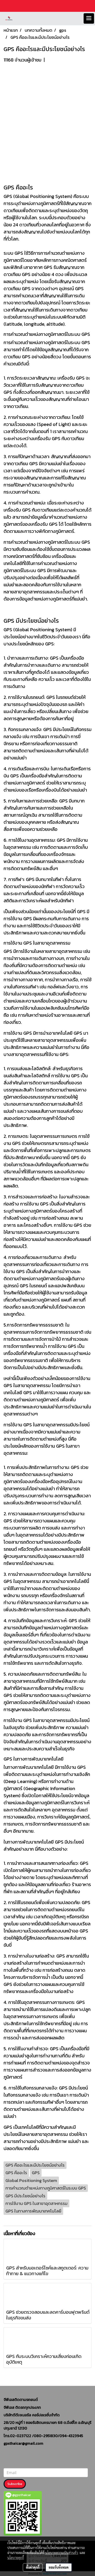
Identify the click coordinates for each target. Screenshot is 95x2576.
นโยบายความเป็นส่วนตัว (61, 2552)
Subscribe (14, 2483)
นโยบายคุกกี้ (15, 2557)
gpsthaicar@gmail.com (23, 2443)
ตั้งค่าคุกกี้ (32, 2567)
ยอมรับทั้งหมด (59, 2567)
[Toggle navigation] (89, 18)
